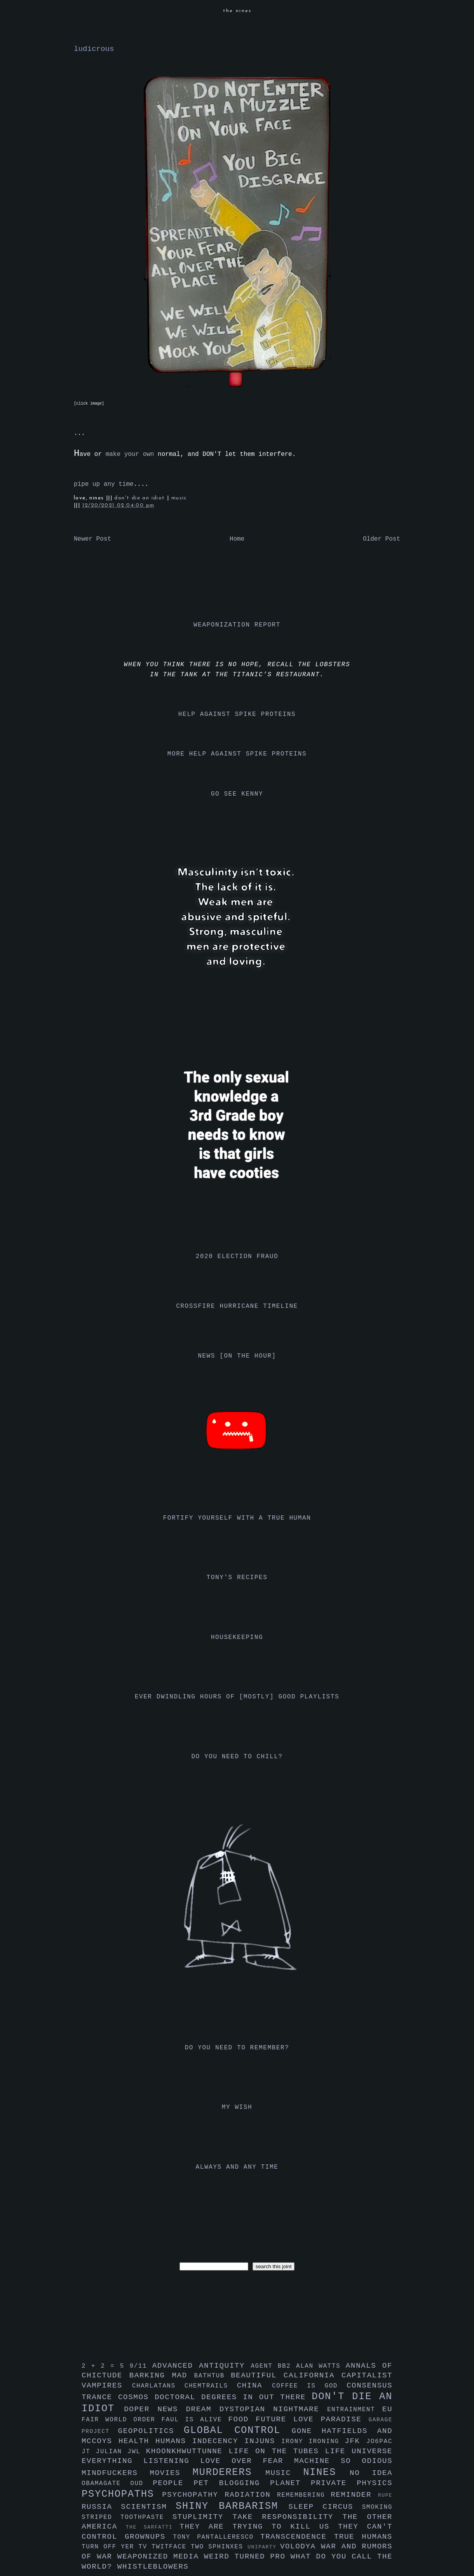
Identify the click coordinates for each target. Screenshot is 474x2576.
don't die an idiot (140, 498)
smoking (377, 2507)
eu (387, 2409)
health (136, 2441)
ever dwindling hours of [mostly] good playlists (237, 1696)
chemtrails (211, 2385)
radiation (251, 2494)
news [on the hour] (237, 1356)
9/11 (140, 2366)
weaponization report (237, 624)
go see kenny (237, 794)
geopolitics (151, 2431)
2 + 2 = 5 (105, 2366)
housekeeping (237, 1637)
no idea (371, 2473)
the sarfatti (152, 2527)
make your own (130, 454)
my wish (237, 2107)
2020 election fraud (237, 1256)
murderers (229, 2472)
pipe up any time (104, 484)
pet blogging (231, 2483)
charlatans (158, 2385)
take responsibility (287, 2517)
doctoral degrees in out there (233, 2397)
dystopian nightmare (273, 2409)
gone (307, 2431)
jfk (355, 2441)
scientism (148, 2507)
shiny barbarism (232, 2506)
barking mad (161, 2375)
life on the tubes (277, 2451)
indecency (218, 2441)
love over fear (247, 2461)
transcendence (297, 2536)
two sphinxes (219, 2546)
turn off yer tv (117, 2546)
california (313, 2375)
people (173, 2483)
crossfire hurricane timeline (237, 1306)
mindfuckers (116, 2473)
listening (171, 2461)
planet (290, 2483)
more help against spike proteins (237, 753)
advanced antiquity (201, 2365)
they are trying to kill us (258, 2526)
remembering (304, 2495)
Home (237, 539)
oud (141, 2483)
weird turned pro (247, 2556)
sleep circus (325, 2507)
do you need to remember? (237, 2047)
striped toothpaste (127, 2517)
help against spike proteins (237, 714)
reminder (354, 2494)
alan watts (321, 2366)
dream (202, 2409)
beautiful (257, 2375)
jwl (136, 2451)
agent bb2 (273, 2366)
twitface (171, 2546)
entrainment (354, 2409)
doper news (155, 2409)
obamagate (106, 2483)
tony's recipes (237, 1577)
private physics (351, 2483)
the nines (237, 11)
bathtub (212, 2375)
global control (238, 2430)
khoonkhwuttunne (187, 2451)
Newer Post (92, 539)
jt (89, 2451)
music (179, 498)
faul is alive (195, 2419)
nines (326, 2472)
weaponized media (160, 2556)
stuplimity (203, 2517)
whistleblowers (153, 2566)
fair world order (122, 2419)
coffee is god (309, 2385)
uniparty (263, 2547)
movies (171, 2473)
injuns (262, 2441)
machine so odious (343, 2461)
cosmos (136, 2397)
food (242, 2419)
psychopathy (193, 2494)
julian (111, 2451)
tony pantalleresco (216, 2537)
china (254, 2385)
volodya (300, 2546)
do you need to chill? (236, 1756)
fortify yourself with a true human (237, 1518)
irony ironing (313, 2441)
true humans (363, 2536)
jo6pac (379, 2441)
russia (101, 2507)
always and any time (237, 2167)
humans (173, 2441)
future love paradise (312, 2419)
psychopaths (122, 2494)
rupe (385, 2495)
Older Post (381, 539)
